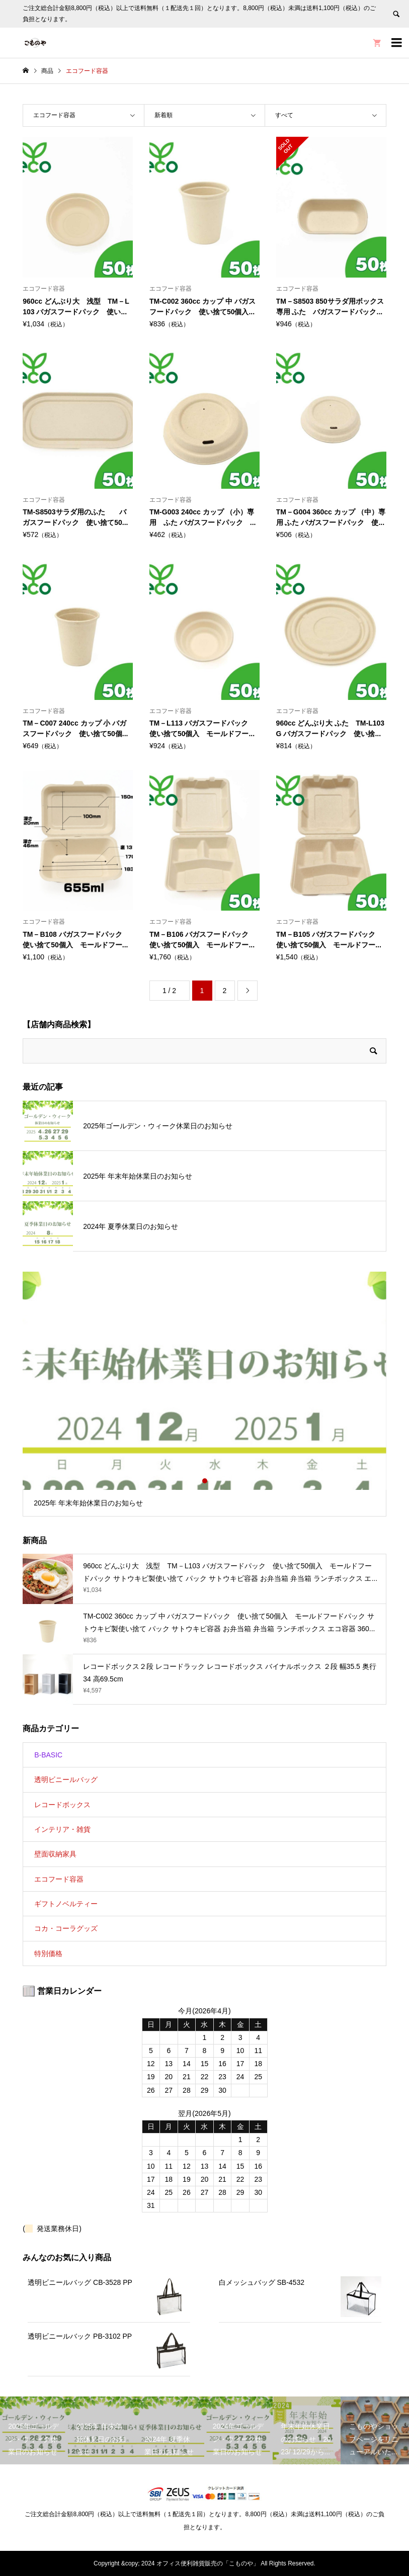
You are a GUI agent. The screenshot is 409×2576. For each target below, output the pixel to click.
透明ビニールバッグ (66, 1779)
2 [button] (205, 1480)
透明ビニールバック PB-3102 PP (80, 2336)
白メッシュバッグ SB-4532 (261, 2282)
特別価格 (48, 1953)
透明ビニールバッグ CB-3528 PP (80, 2282)
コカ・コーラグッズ (66, 1928)
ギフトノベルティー (66, 1904)
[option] (204, 1394)
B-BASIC (48, 1755)
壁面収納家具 (55, 1854)
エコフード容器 (59, 1879)
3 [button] (213, 1480)
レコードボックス (62, 1805)
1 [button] (196, 1480)
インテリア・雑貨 (62, 1829)
